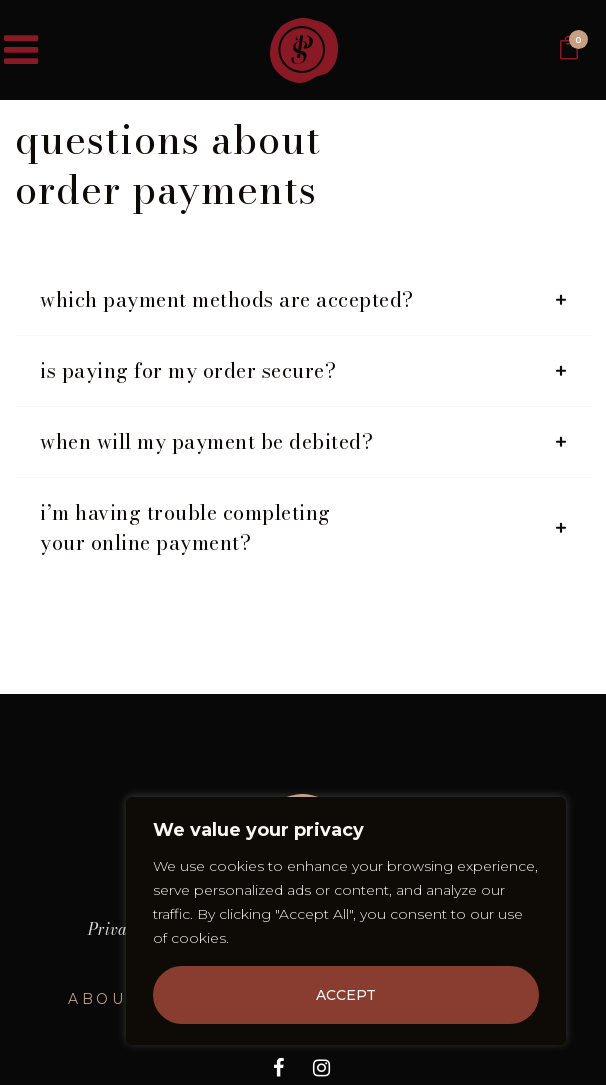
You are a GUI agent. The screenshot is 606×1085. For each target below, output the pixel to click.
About (103, 999)
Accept (346, 995)
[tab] (303, 300)
